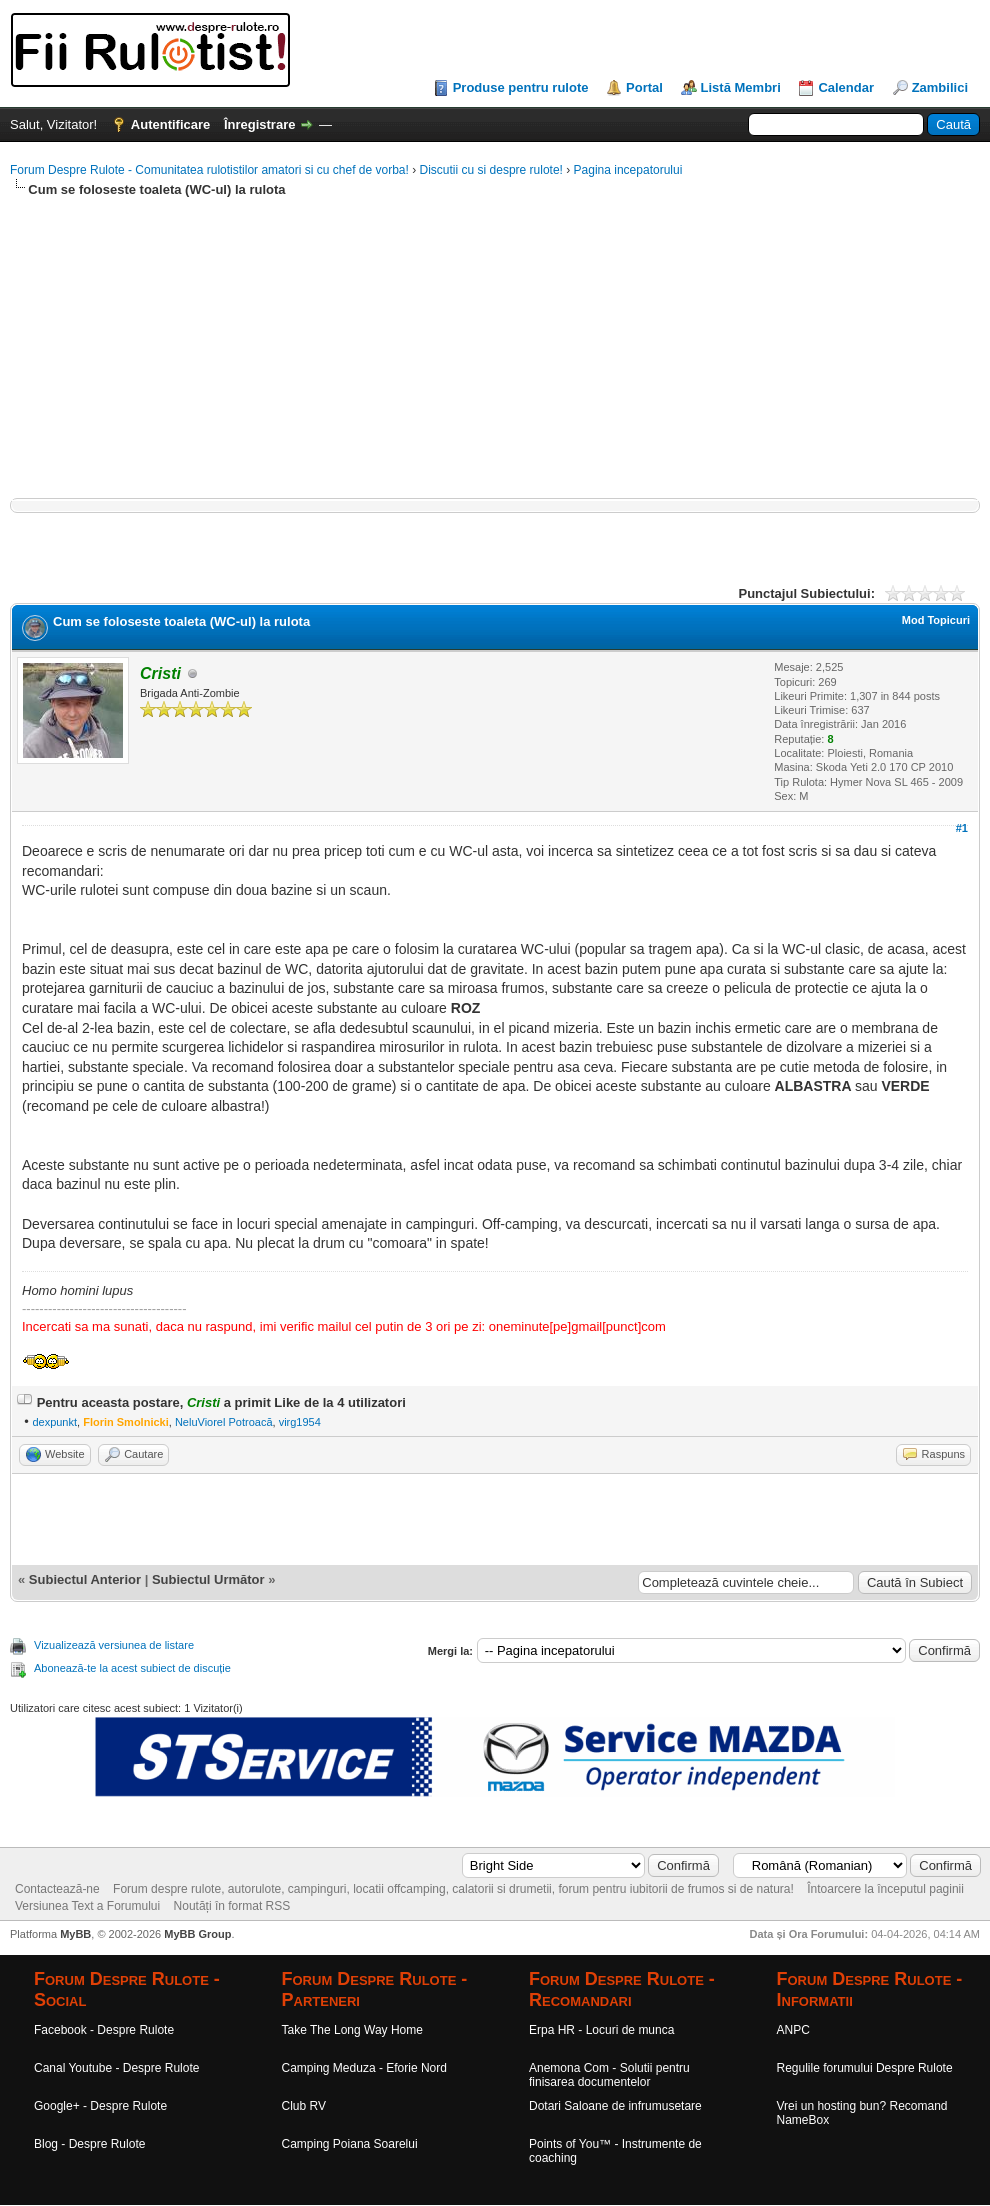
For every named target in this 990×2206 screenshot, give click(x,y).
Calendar (846, 87)
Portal (644, 87)
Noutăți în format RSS (232, 1906)
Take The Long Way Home (352, 2030)
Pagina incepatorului (628, 170)
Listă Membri (741, 87)
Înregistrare (260, 124)
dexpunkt (54, 1422)
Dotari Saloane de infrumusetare (615, 2106)
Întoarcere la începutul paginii (885, 1889)
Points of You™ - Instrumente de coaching (615, 2151)
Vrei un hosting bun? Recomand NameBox (862, 2113)
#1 (962, 828)
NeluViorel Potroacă (224, 1422)
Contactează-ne (57, 1889)
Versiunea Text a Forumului (87, 1906)
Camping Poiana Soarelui (350, 2144)
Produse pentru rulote (521, 87)
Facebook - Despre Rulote (104, 2030)
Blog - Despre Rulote (89, 2144)
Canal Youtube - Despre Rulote (116, 2068)
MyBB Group (197, 1934)
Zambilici (940, 87)
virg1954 (300, 1422)
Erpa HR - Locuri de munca (601, 2030)
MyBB (75, 1934)
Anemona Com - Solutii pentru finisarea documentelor (609, 2075)
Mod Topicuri (936, 620)
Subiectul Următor (208, 1579)
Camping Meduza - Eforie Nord (364, 2068)
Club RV (304, 2106)
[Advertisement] (495, 358)
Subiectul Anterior (85, 1579)
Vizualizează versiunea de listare (114, 1645)
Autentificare (170, 124)
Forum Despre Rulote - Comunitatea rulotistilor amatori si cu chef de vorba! (209, 170)
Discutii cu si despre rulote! (491, 170)
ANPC (793, 2030)
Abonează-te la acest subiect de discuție (132, 1668)
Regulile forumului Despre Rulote (865, 2068)
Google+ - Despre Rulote (100, 2106)
